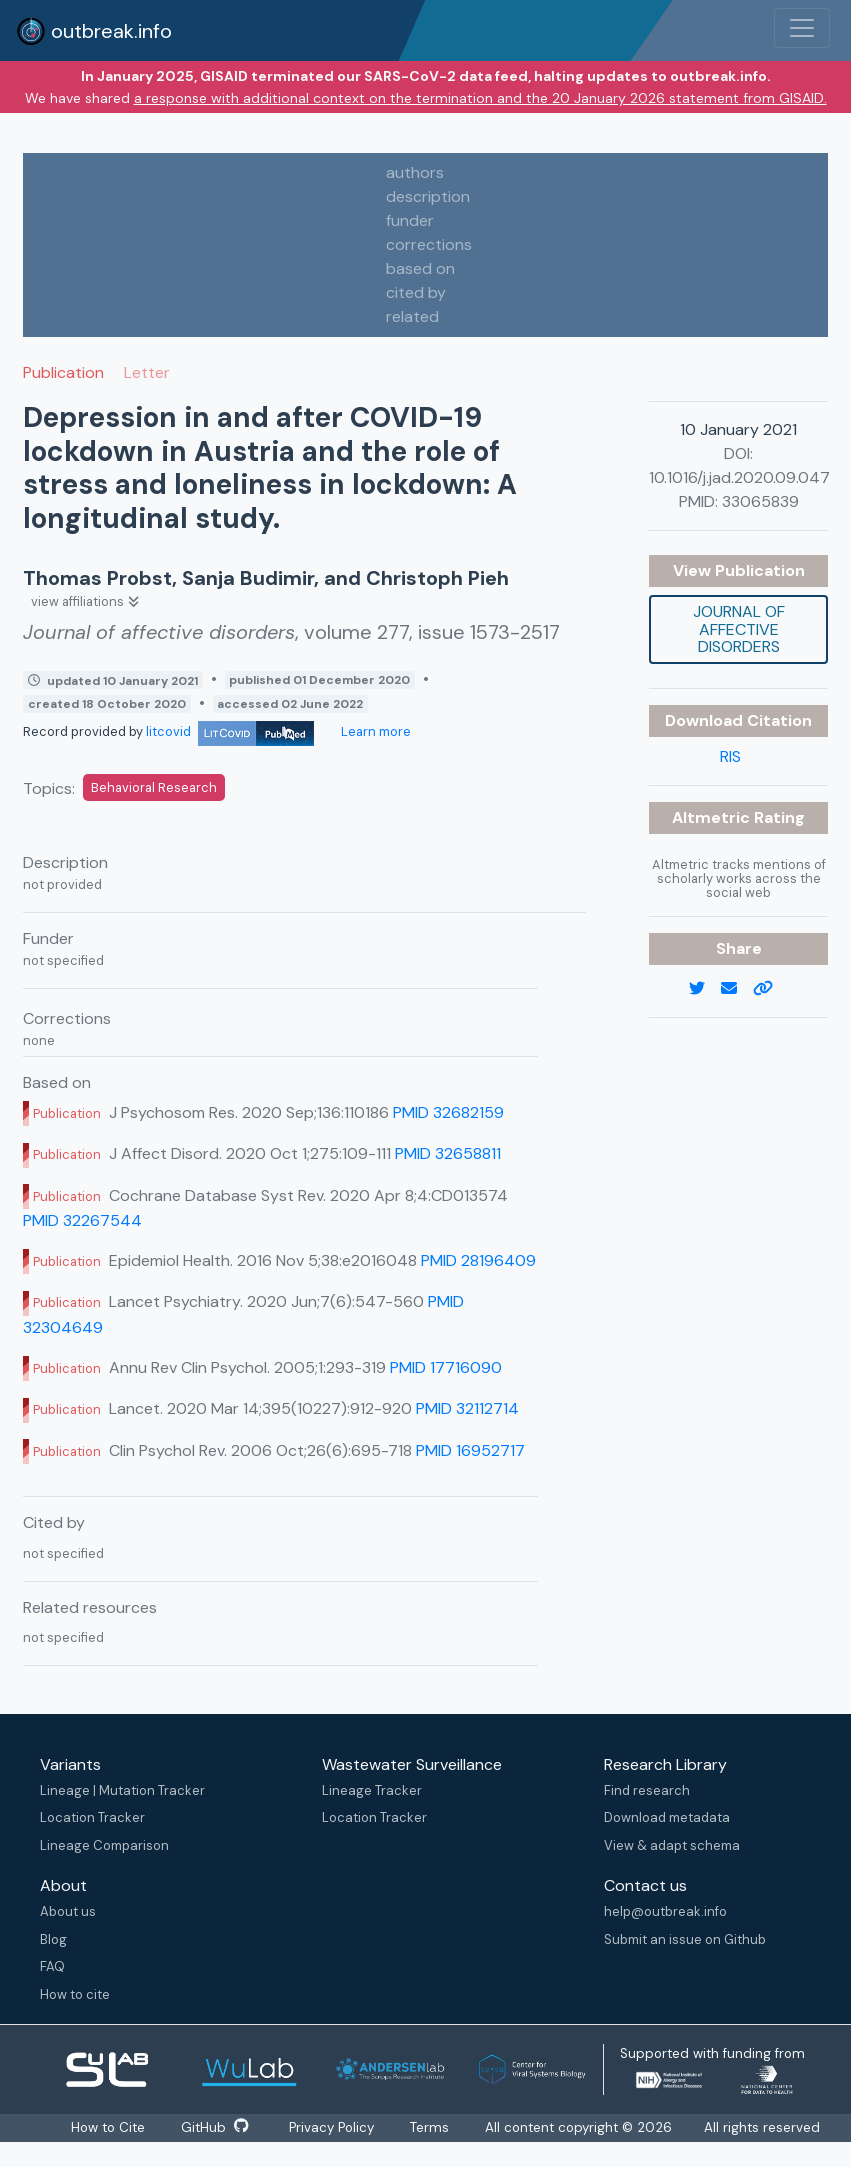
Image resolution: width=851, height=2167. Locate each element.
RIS (730, 756)
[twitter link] (705, 989)
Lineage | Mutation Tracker (122, 1790)
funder (410, 220)
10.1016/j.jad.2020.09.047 (739, 477)
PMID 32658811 (448, 1153)
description (428, 196)
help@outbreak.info (665, 1911)
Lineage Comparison (104, 1845)
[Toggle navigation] (802, 28)
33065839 (760, 501)
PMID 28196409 (478, 1260)
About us (68, 1911)
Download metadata (667, 1817)
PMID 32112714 (467, 1408)
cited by (416, 292)
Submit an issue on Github (685, 1939)
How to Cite (109, 2127)
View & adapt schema (672, 1845)
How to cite (75, 1994)
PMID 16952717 (470, 1450)
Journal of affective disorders (739, 629)
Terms (431, 2127)
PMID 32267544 (82, 1220)
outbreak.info (94, 31)
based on (420, 268)
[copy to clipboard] (771, 989)
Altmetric (713, 817)
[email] (737, 989)
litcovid (230, 731)
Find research (647, 1790)
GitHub (215, 2127)
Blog (53, 1939)
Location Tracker (92, 1817)
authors (415, 172)
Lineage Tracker (372, 1790)
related (412, 316)
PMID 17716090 (446, 1367)
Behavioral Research (154, 787)
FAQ (52, 1966)
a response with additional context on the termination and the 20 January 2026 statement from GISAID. (480, 98)
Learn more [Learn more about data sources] (374, 731)
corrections (429, 244)
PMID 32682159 (448, 1112)
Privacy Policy (333, 2127)
